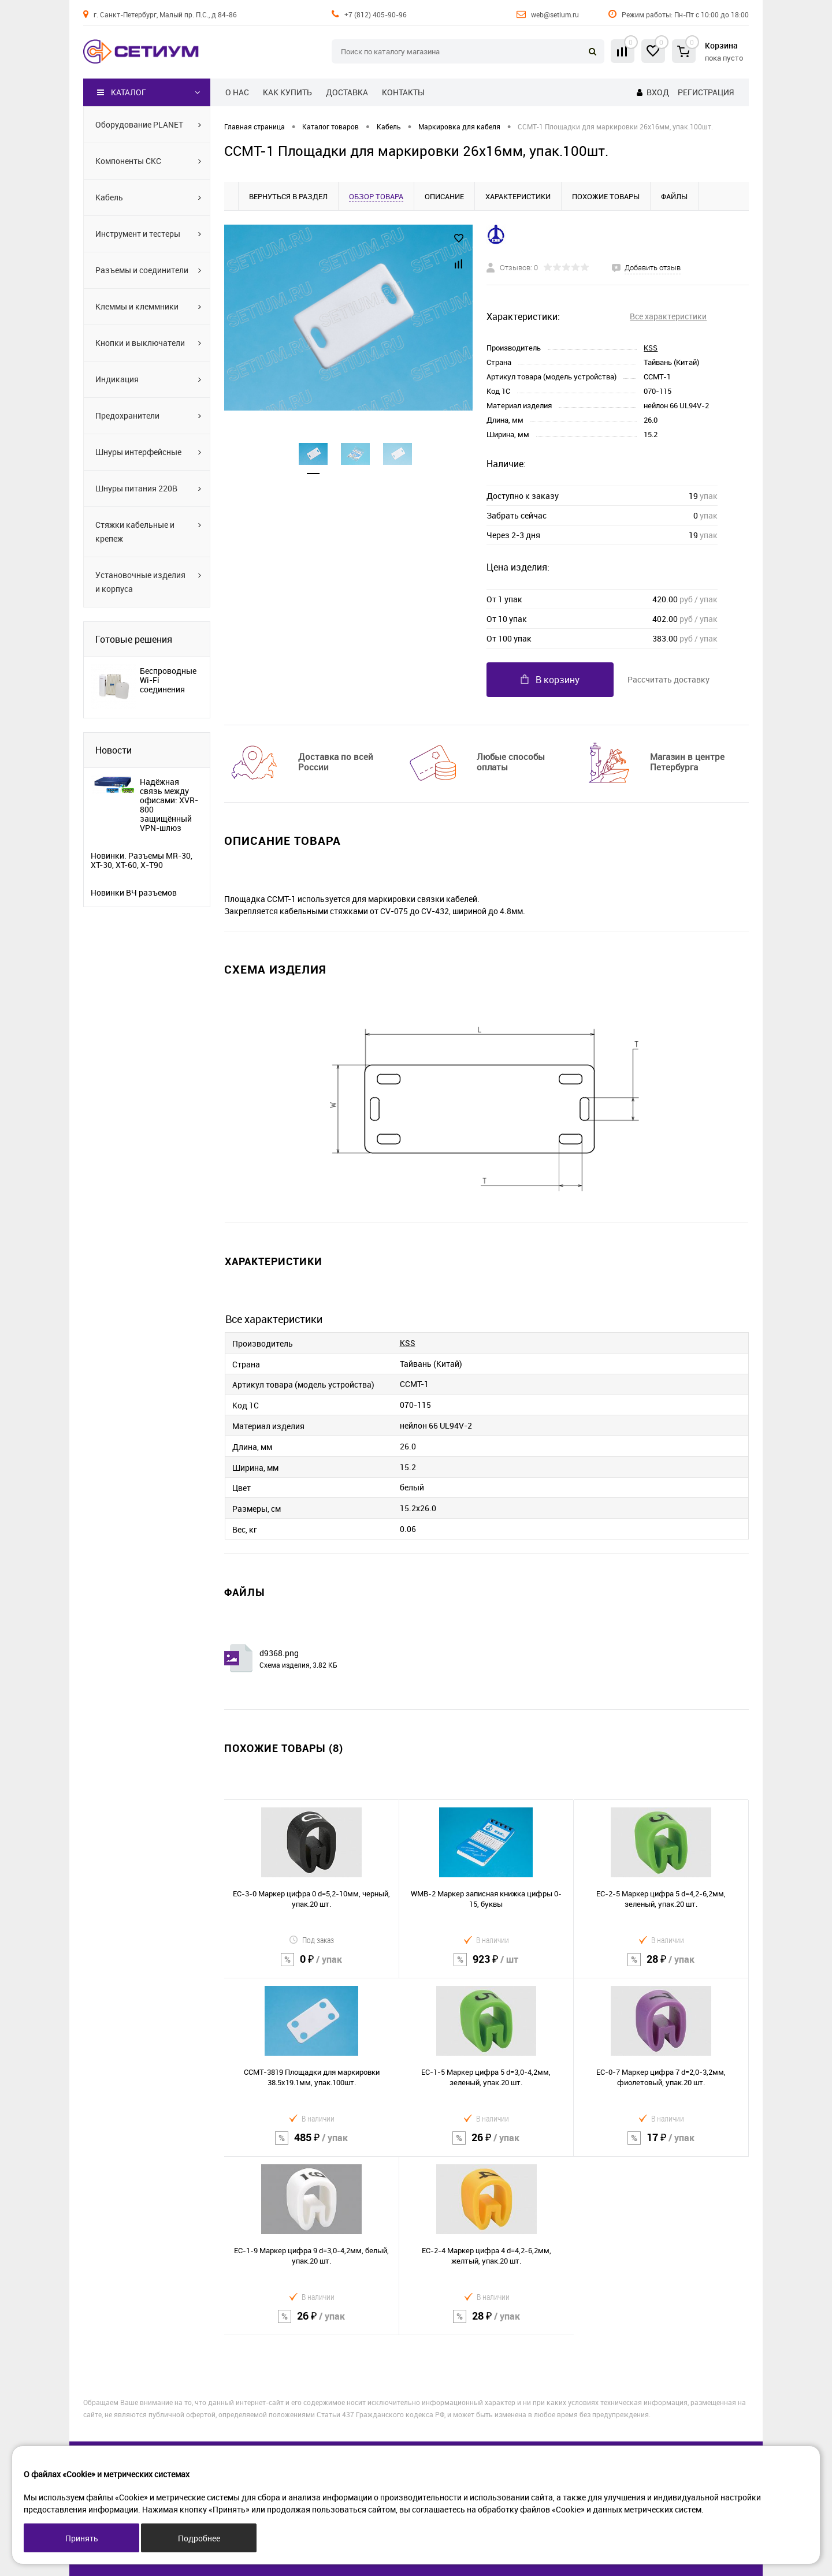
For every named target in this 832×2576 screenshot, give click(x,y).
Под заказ (311, 1939)
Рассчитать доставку (668, 679)
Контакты (403, 92)
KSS (651, 347)
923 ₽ (486, 1966)
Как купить (287, 92)
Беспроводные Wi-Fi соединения (168, 680)
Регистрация (706, 92)
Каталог (121, 92)
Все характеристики (668, 316)
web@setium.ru (555, 14)
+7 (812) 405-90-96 (375, 14)
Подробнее (199, 2538)
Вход (658, 92)
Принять (81, 2538)
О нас (237, 92)
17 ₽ (661, 2145)
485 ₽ (312, 2145)
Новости (113, 750)
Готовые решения (133, 639)
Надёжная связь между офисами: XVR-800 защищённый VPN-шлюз (169, 805)
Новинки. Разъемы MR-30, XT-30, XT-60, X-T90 (141, 860)
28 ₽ (661, 1966)
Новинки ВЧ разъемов (134, 892)
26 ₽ (486, 2145)
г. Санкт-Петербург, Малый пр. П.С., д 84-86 (165, 14)
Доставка (347, 92)
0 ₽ (311, 1966)
